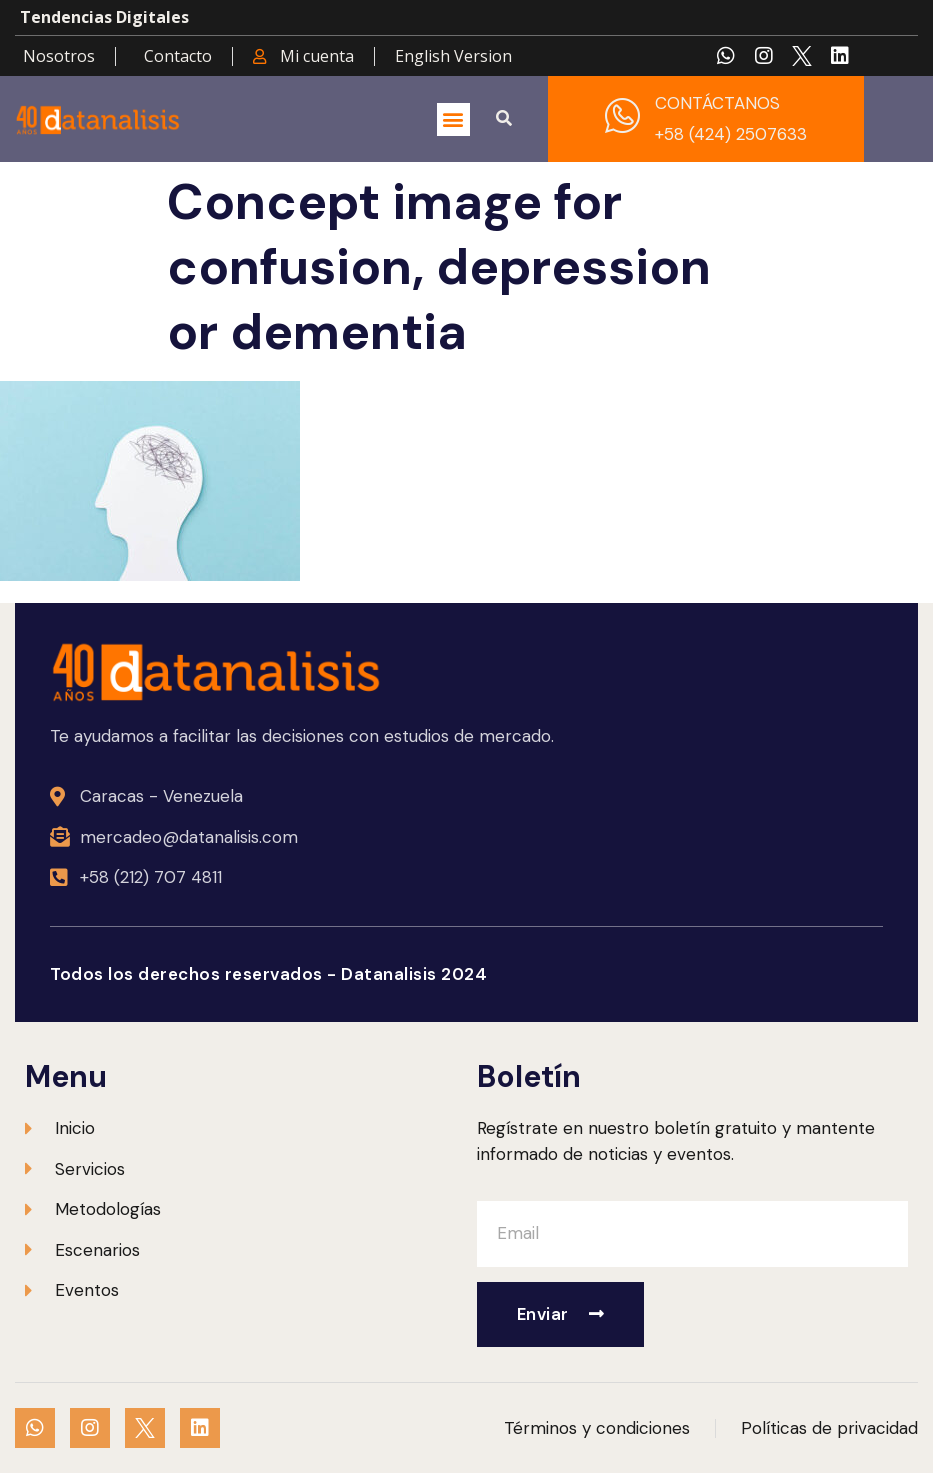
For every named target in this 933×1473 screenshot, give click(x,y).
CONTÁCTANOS (717, 103)
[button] (453, 119)
